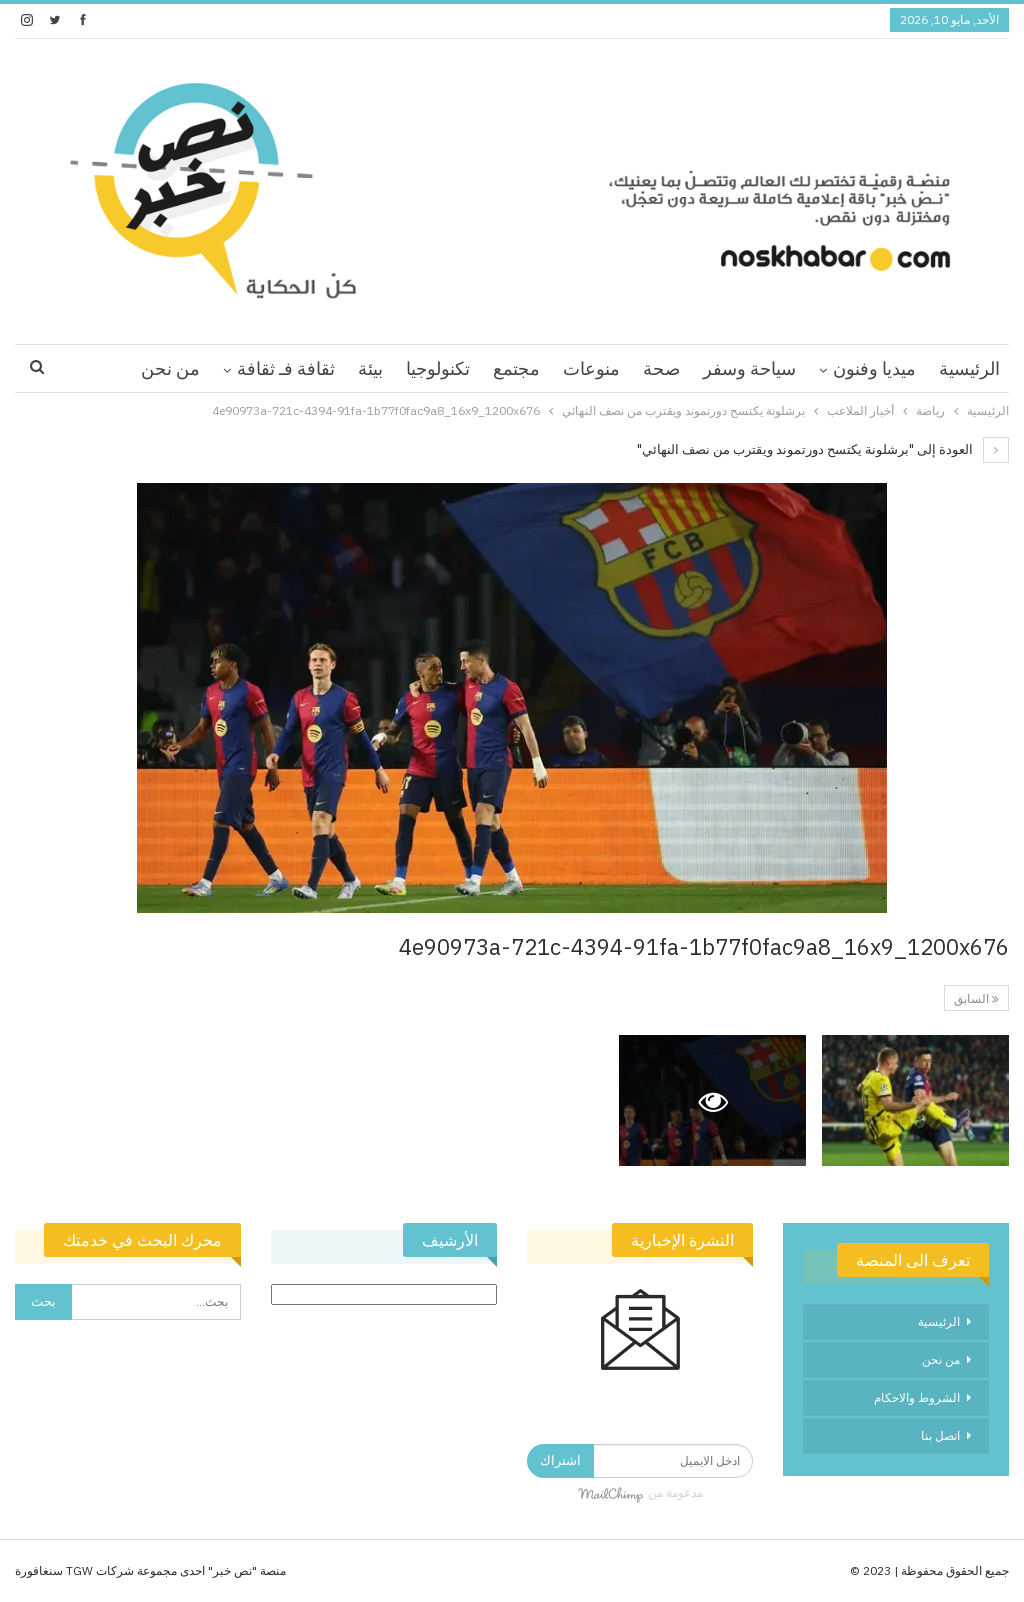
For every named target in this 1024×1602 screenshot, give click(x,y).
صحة (661, 368)
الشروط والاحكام (917, 1397)
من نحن (170, 368)
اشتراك (560, 1460)
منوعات (591, 368)
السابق (976, 998)
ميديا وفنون (874, 368)
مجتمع (516, 368)
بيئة (370, 368)
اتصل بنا (940, 1435)
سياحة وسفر (749, 368)
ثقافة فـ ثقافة (286, 368)
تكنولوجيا (438, 368)
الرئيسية (969, 368)
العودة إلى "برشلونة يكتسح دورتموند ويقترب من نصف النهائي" (823, 449)
